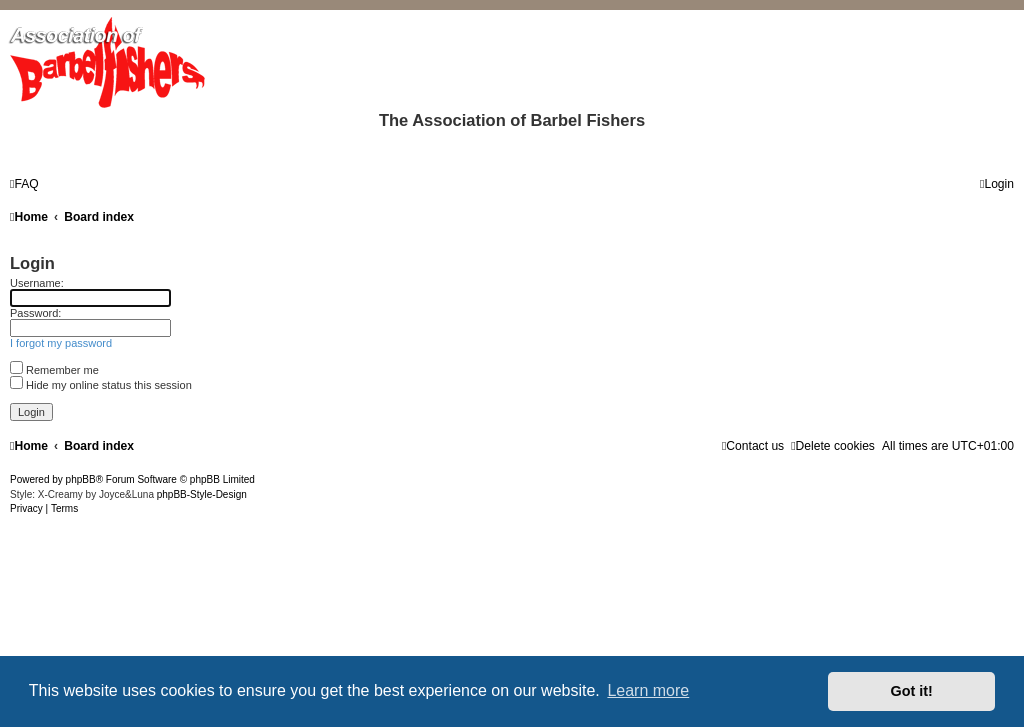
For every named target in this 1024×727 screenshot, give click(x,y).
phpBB (81, 479)
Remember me (54, 370)
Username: (37, 283)
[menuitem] (24, 184)
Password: (35, 313)
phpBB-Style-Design (202, 494)
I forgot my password (61, 343)
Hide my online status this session (101, 385)
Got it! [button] (912, 691)
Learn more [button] (648, 690)
